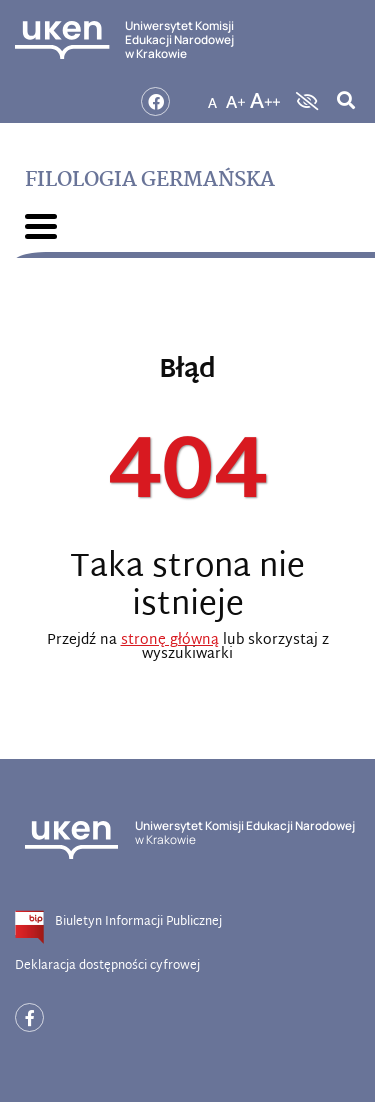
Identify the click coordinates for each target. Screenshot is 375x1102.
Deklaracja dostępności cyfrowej (107, 966)
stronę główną (170, 640)
